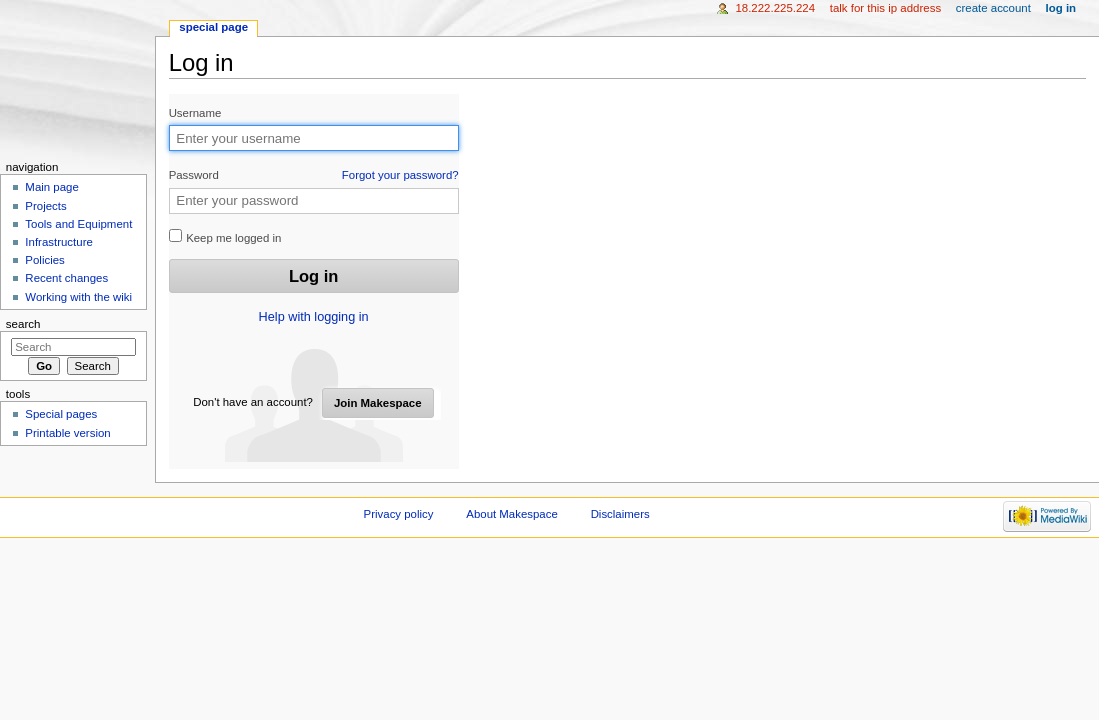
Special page (213, 27)
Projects (45, 206)
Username (195, 113)
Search (23, 324)
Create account (993, 8)
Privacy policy (399, 514)
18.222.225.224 (775, 8)
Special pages (61, 414)
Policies (44, 260)
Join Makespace (378, 403)
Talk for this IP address (885, 8)
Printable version (67, 433)
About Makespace (511, 514)
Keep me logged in (225, 236)
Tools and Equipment (78, 224)
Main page (52, 187)
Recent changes (66, 278)
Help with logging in (314, 317)
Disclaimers (620, 514)
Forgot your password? (400, 175)
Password (314, 175)
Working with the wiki (78, 297)
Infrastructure (58, 242)
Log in (1061, 8)
